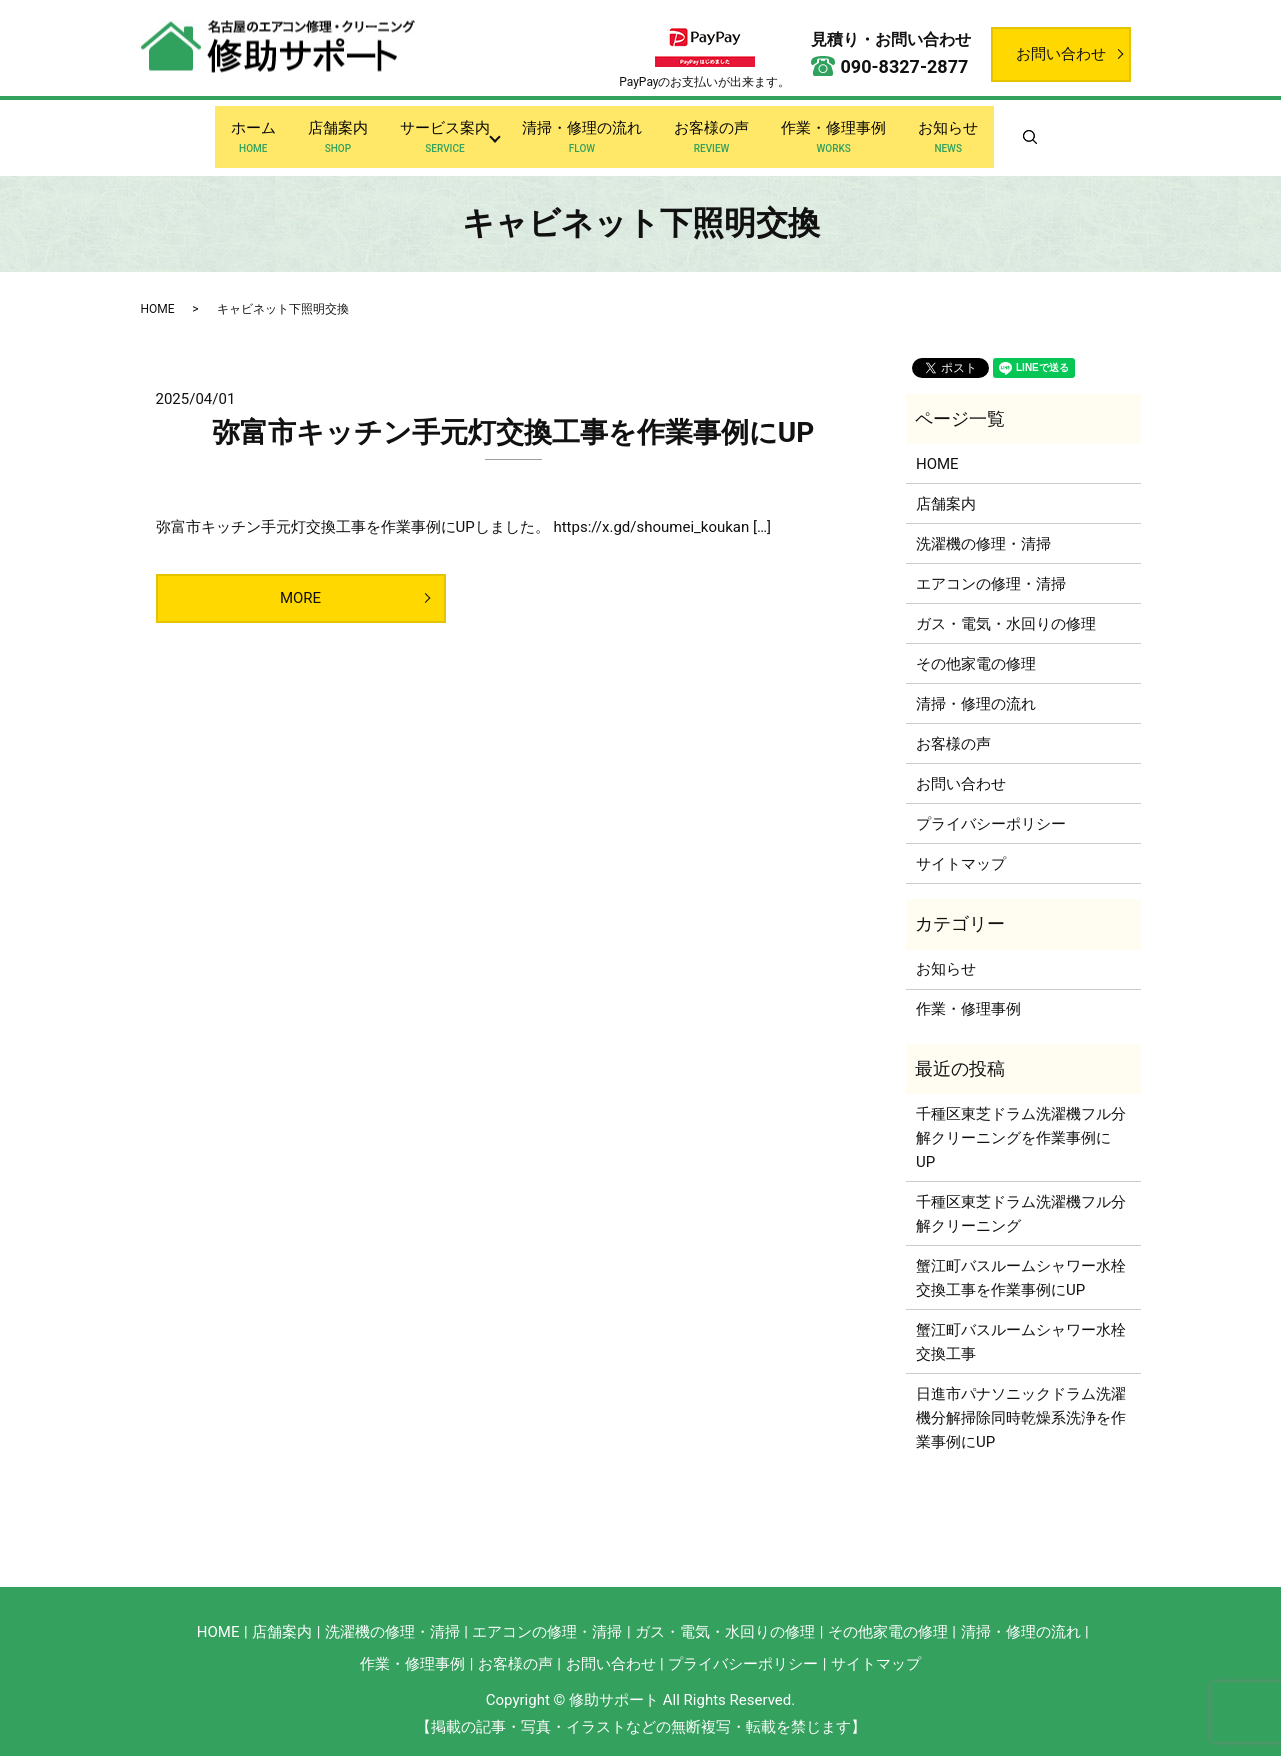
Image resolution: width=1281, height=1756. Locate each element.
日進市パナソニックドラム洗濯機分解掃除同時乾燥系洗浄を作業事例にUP (1021, 1402)
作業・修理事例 (841, 131)
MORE (300, 583)
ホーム (241, 131)
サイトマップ (961, 849)
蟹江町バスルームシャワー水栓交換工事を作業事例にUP (1021, 1262)
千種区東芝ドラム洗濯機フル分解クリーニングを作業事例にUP (1021, 1122)
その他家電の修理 (976, 649)
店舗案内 (330, 131)
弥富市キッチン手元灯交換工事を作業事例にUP (513, 417)
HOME (158, 293)
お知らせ (960, 131)
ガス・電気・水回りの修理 (1006, 609)
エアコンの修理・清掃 (991, 569)
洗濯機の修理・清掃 (983, 529)
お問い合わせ (1061, 54)
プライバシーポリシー (991, 809)
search (1062, 130)
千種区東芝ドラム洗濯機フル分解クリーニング (1021, 1198)
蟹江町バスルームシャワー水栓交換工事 (1021, 1326)
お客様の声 (715, 131)
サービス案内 (441, 131)
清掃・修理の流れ (582, 131)
